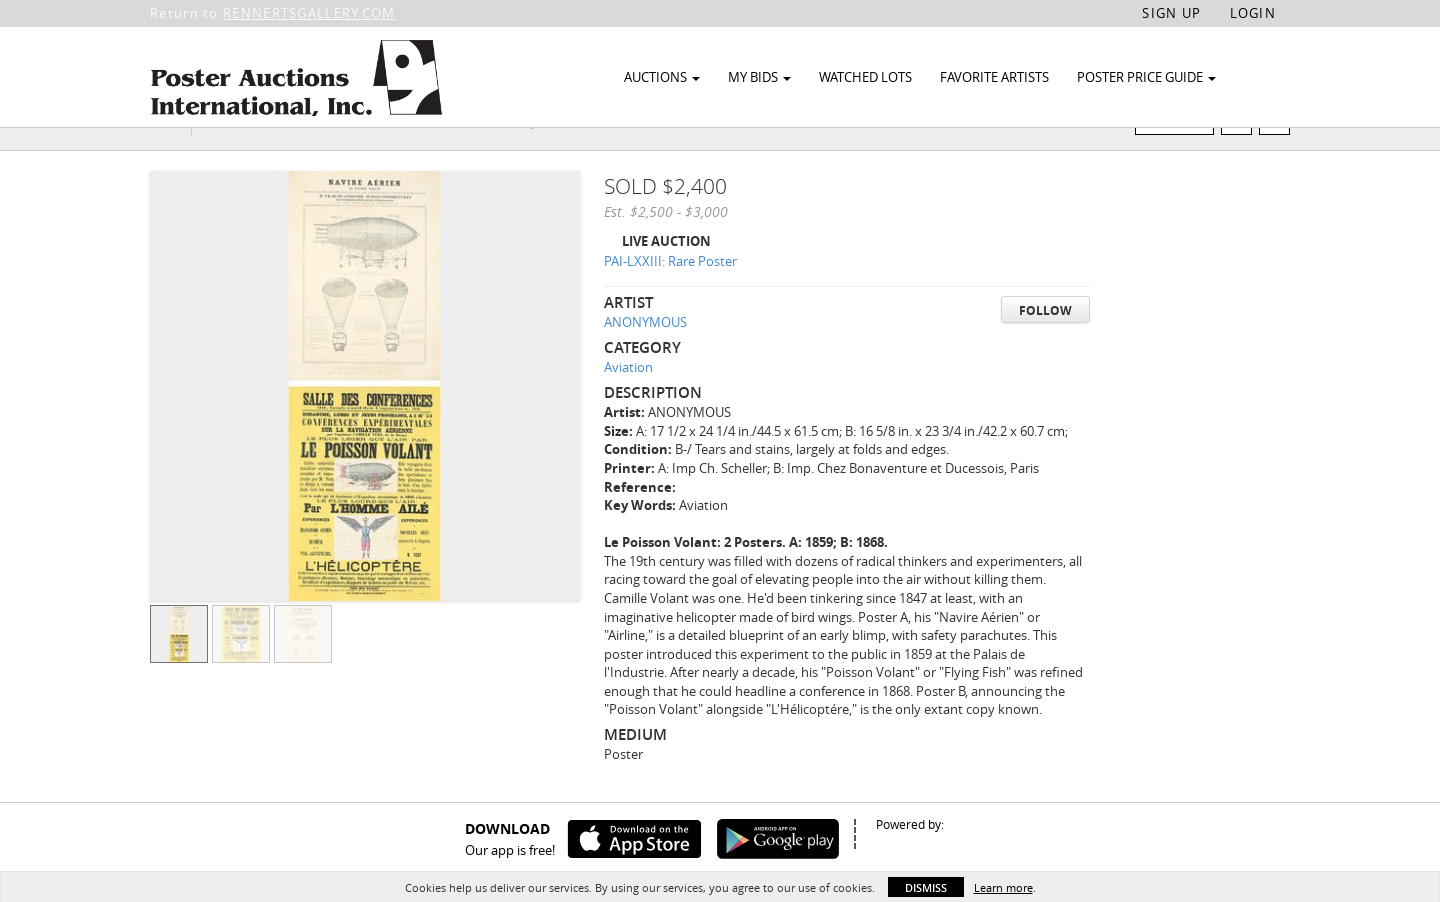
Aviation (628, 406)
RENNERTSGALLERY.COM (309, 13)
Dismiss (926, 887)
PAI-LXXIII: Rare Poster (670, 300)
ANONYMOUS (645, 361)
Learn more (1003, 887)
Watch (1182, 158)
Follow (1045, 348)
